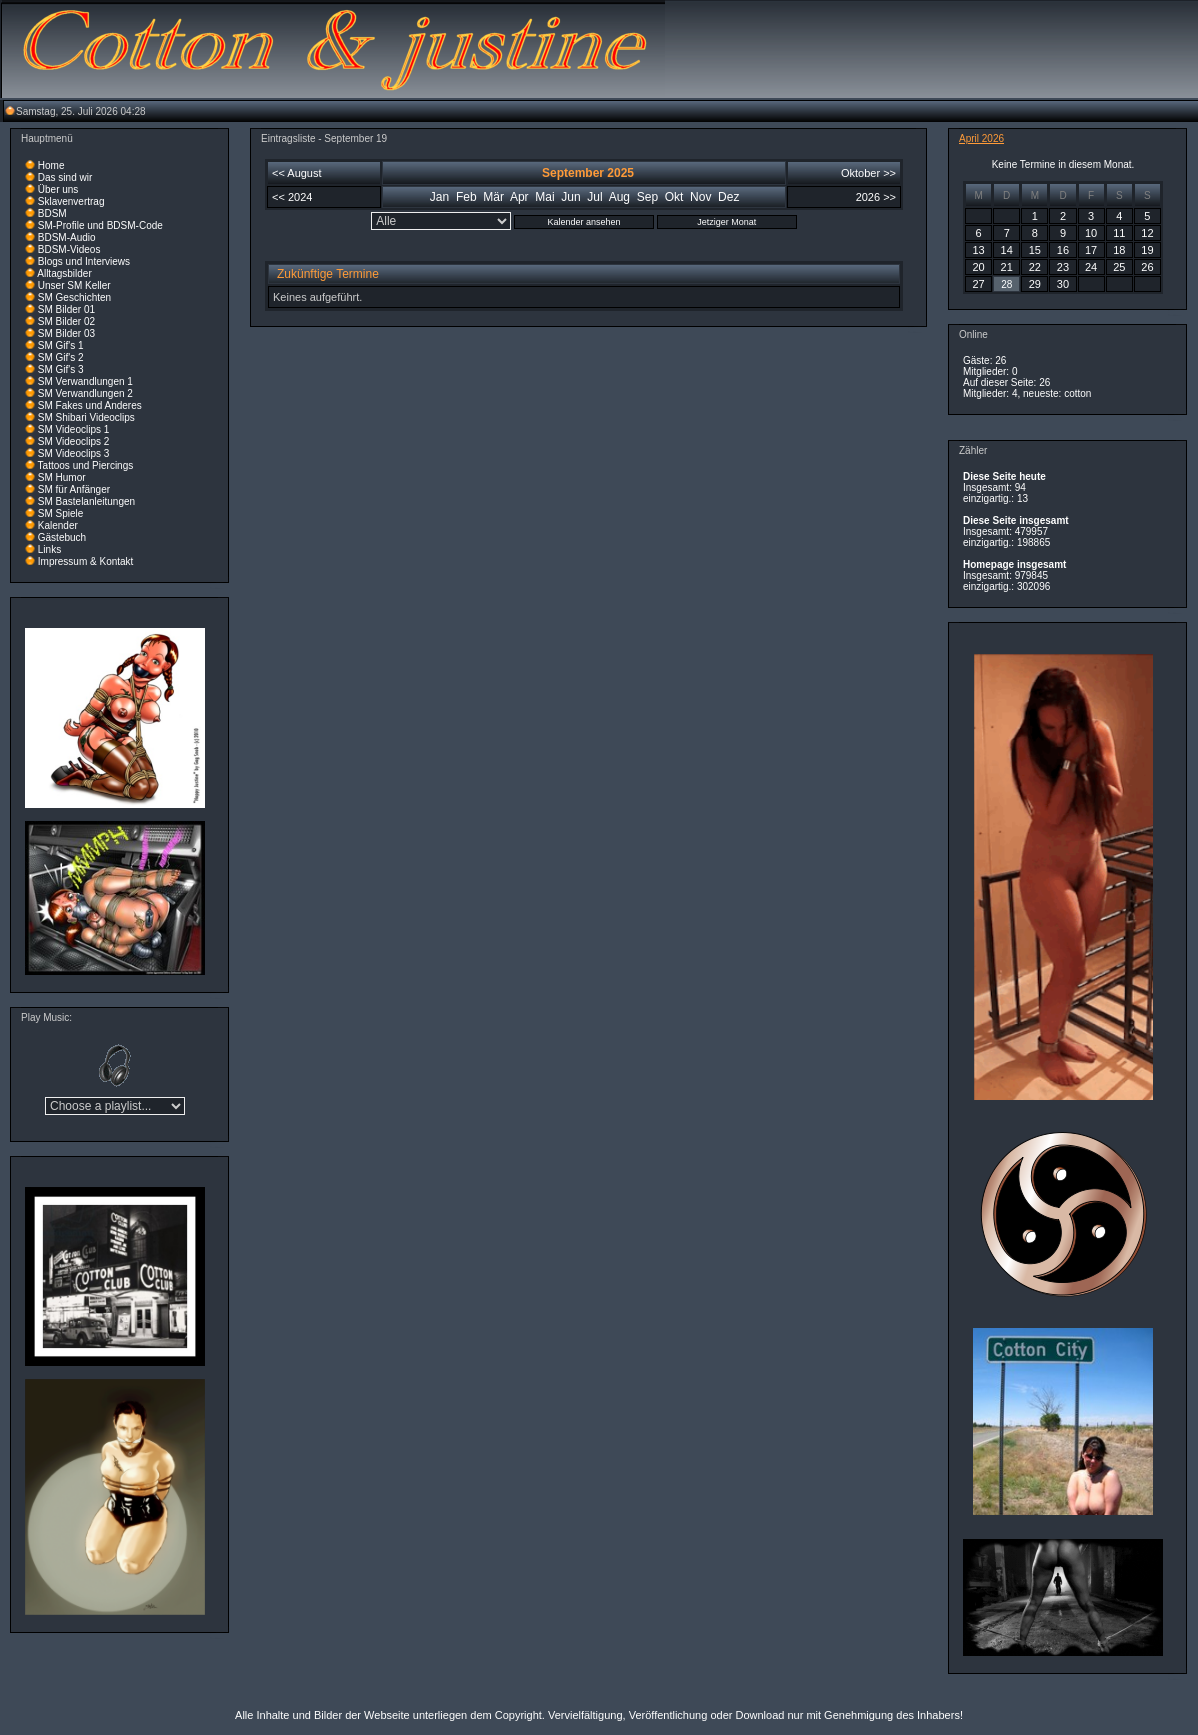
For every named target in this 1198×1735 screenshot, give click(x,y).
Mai (544, 197)
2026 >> (876, 197)
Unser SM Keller (74, 285)
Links (49, 549)
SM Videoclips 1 (74, 429)
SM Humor (62, 477)
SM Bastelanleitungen (86, 501)
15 (1035, 250)
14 (1007, 250)
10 (1091, 233)
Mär (493, 197)
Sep (647, 197)
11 (1119, 233)
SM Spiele (61, 513)
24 (1091, 267)
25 (1119, 267)
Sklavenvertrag (71, 201)
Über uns (58, 189)
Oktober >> (868, 173)
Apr (519, 197)
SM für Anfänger (74, 489)
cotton (1077, 393)
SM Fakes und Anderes (90, 405)
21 (1007, 267)
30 (1063, 284)
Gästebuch (62, 537)
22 (1035, 267)
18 (1119, 250)
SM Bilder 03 (66, 333)
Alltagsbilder (64, 273)
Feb (466, 197)
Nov (700, 197)
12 (1147, 233)
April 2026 (981, 138)
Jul (594, 197)
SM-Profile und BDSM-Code (100, 225)
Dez (728, 197)
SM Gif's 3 (61, 369)
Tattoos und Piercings (86, 465)
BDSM (52, 213)
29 (1035, 284)
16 (1063, 250)
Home (51, 165)
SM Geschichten (74, 297)
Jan (439, 197)
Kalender (58, 525)
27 (978, 284)
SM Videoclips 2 (74, 441)
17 (1091, 250)
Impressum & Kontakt (86, 561)
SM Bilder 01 (66, 309)
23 (1063, 267)
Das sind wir (65, 177)
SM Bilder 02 (66, 321)
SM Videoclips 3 (74, 453)
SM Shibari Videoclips (86, 417)
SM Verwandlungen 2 (85, 393)
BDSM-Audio (67, 237)
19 (1147, 250)
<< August (297, 173)
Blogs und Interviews (84, 261)
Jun (570, 197)
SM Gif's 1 (61, 345)
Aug (619, 197)
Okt (674, 197)
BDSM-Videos (69, 249)
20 (978, 267)
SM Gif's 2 (61, 357)
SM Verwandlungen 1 (85, 381)
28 (1006, 284)
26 (1147, 267)
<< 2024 (292, 197)
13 (978, 250)
